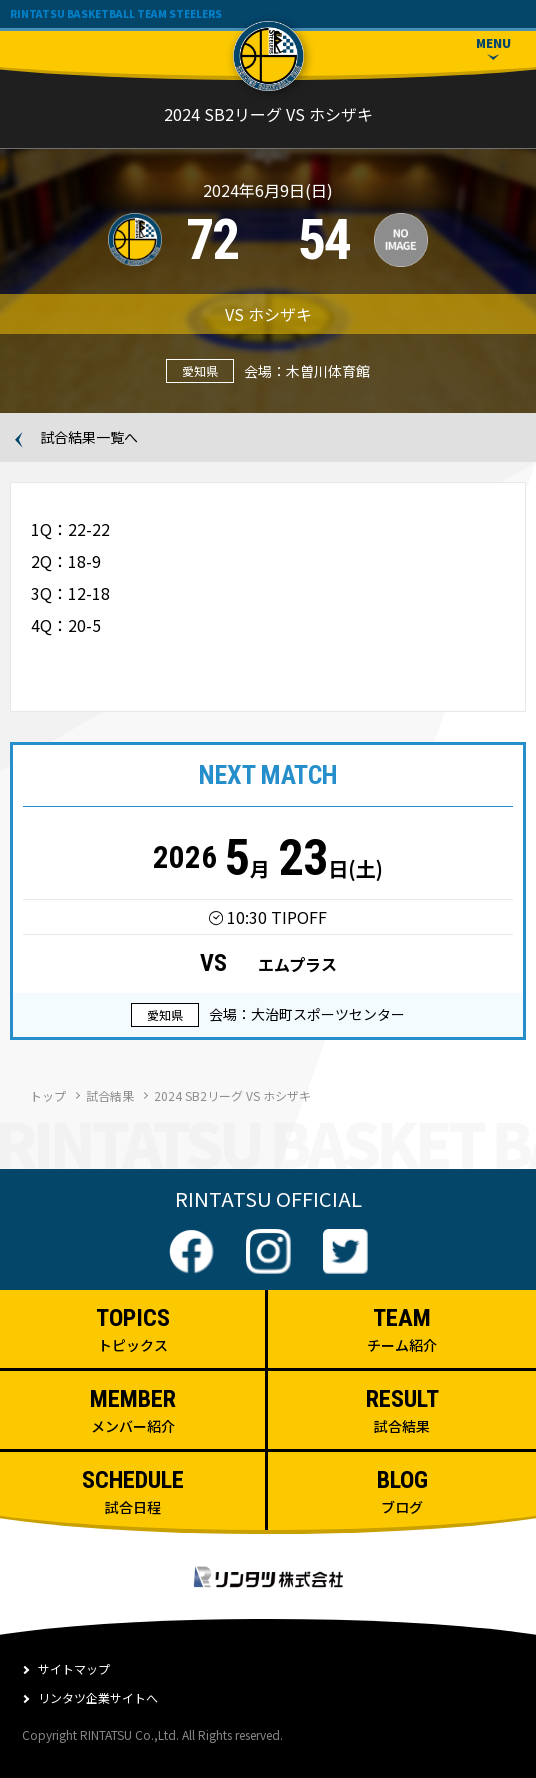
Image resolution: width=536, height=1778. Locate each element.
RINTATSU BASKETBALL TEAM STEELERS (116, 13)
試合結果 (110, 1095)
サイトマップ (74, 1668)
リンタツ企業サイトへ (98, 1697)
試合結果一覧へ (89, 438)
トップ (48, 1095)
